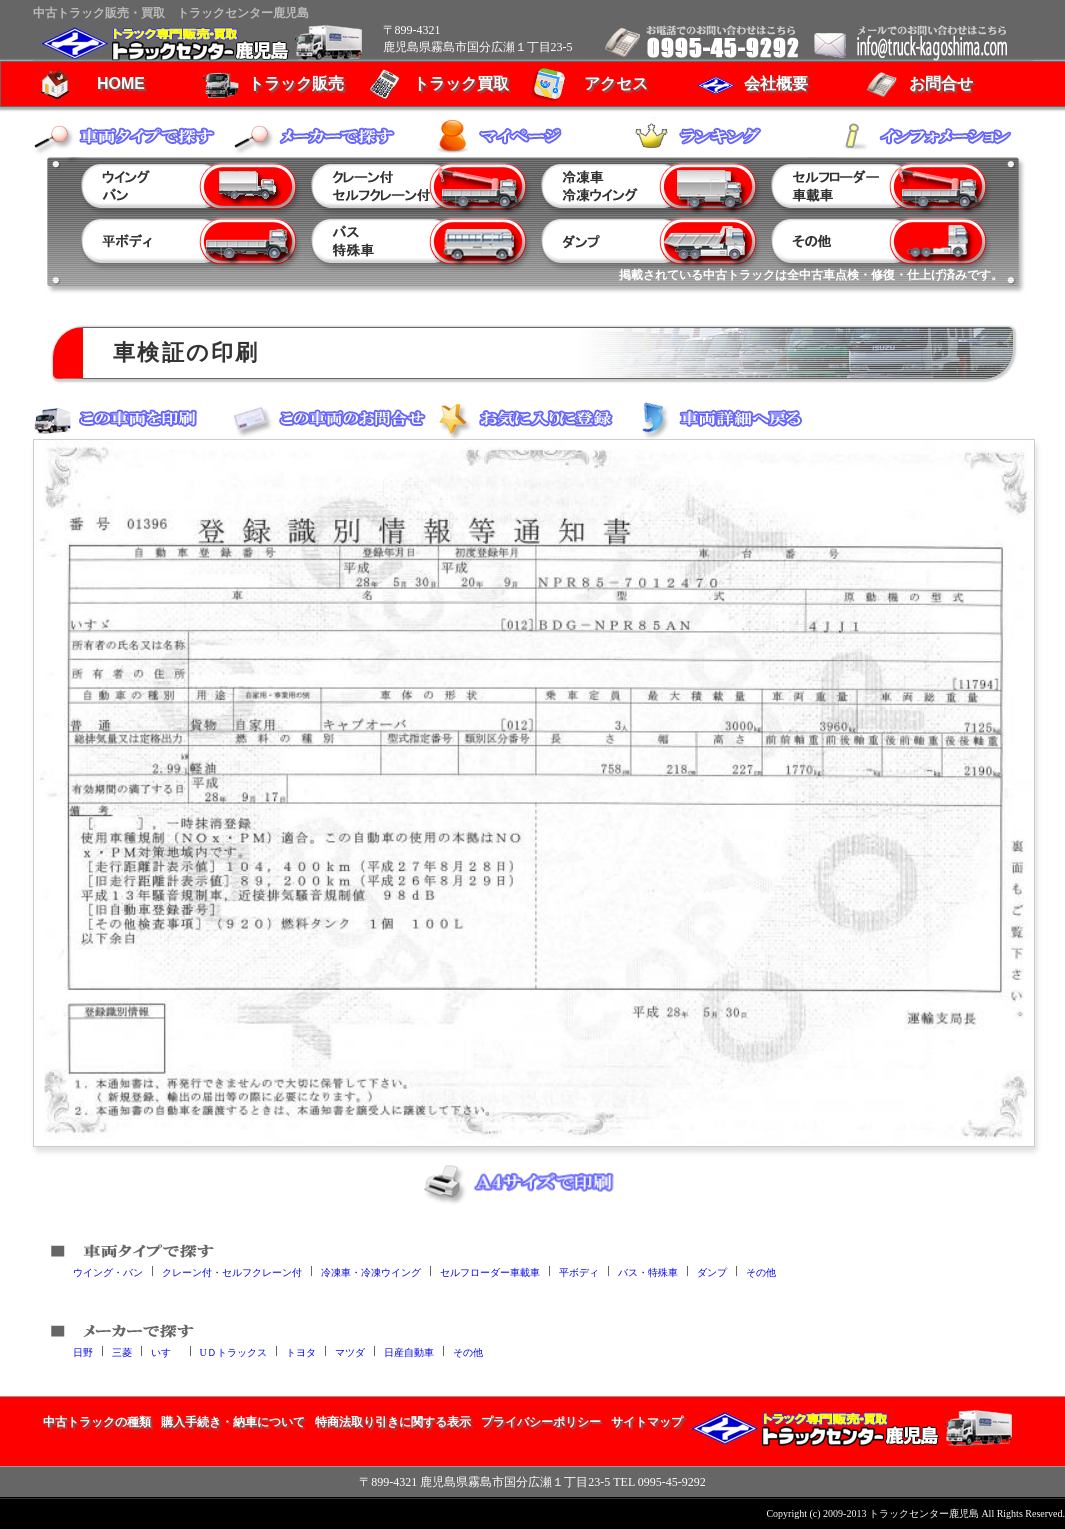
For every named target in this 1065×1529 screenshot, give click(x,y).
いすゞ (166, 1351)
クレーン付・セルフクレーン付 (232, 1271)
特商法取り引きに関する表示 (393, 1422)
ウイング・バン (108, 1271)
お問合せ (941, 83)
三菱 (122, 1351)
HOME (121, 83)
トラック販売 (296, 83)
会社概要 (776, 83)
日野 (83, 1351)
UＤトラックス (233, 1351)
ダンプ (712, 1271)
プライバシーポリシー (541, 1422)
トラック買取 (461, 83)
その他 (761, 1271)
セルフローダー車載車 (490, 1271)
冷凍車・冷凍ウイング (371, 1271)
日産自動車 (409, 1351)
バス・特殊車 (648, 1271)
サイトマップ (647, 1422)
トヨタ (301, 1351)
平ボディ (579, 1271)
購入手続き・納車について (233, 1422)
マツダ (350, 1351)
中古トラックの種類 (97, 1422)
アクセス (616, 83)
